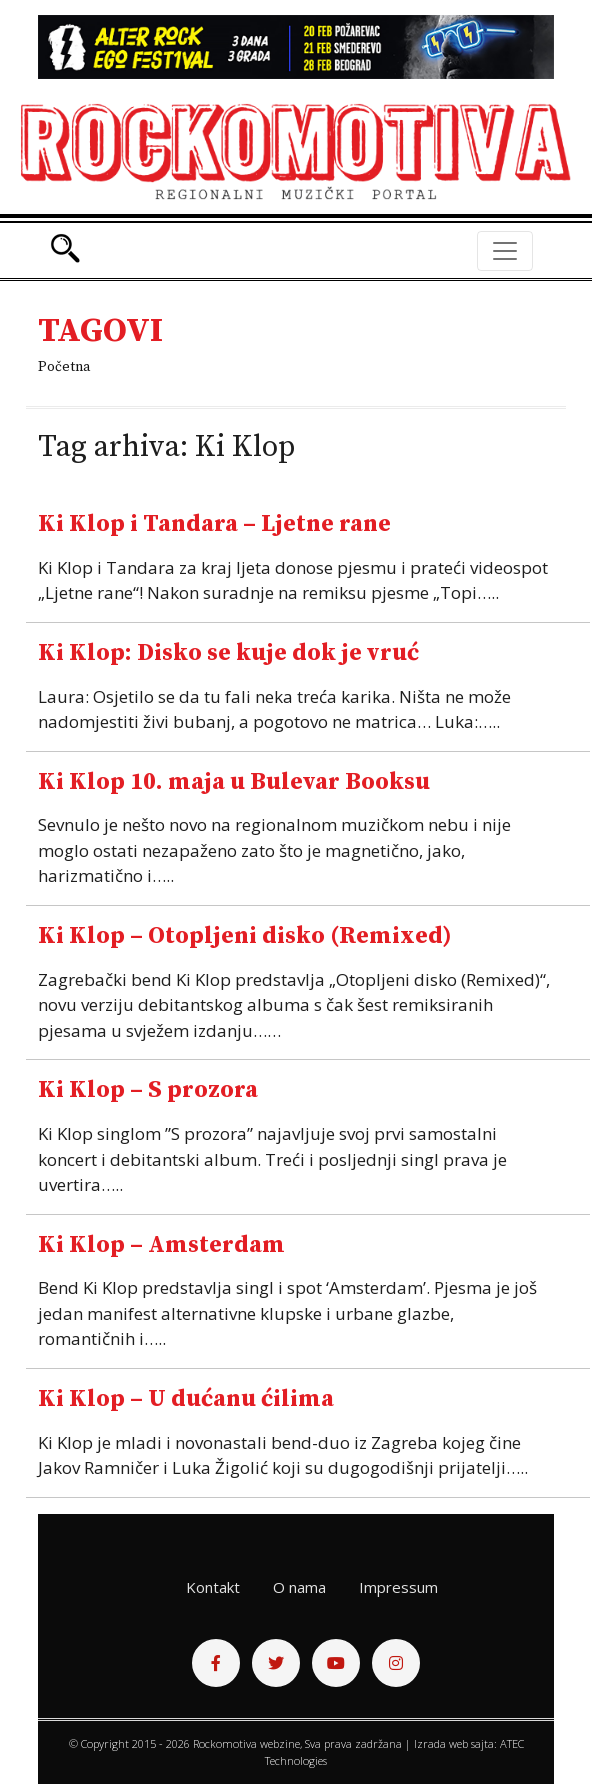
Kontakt (213, 1587)
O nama (299, 1587)
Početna (64, 367)
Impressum (398, 1587)
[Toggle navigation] (505, 251)
